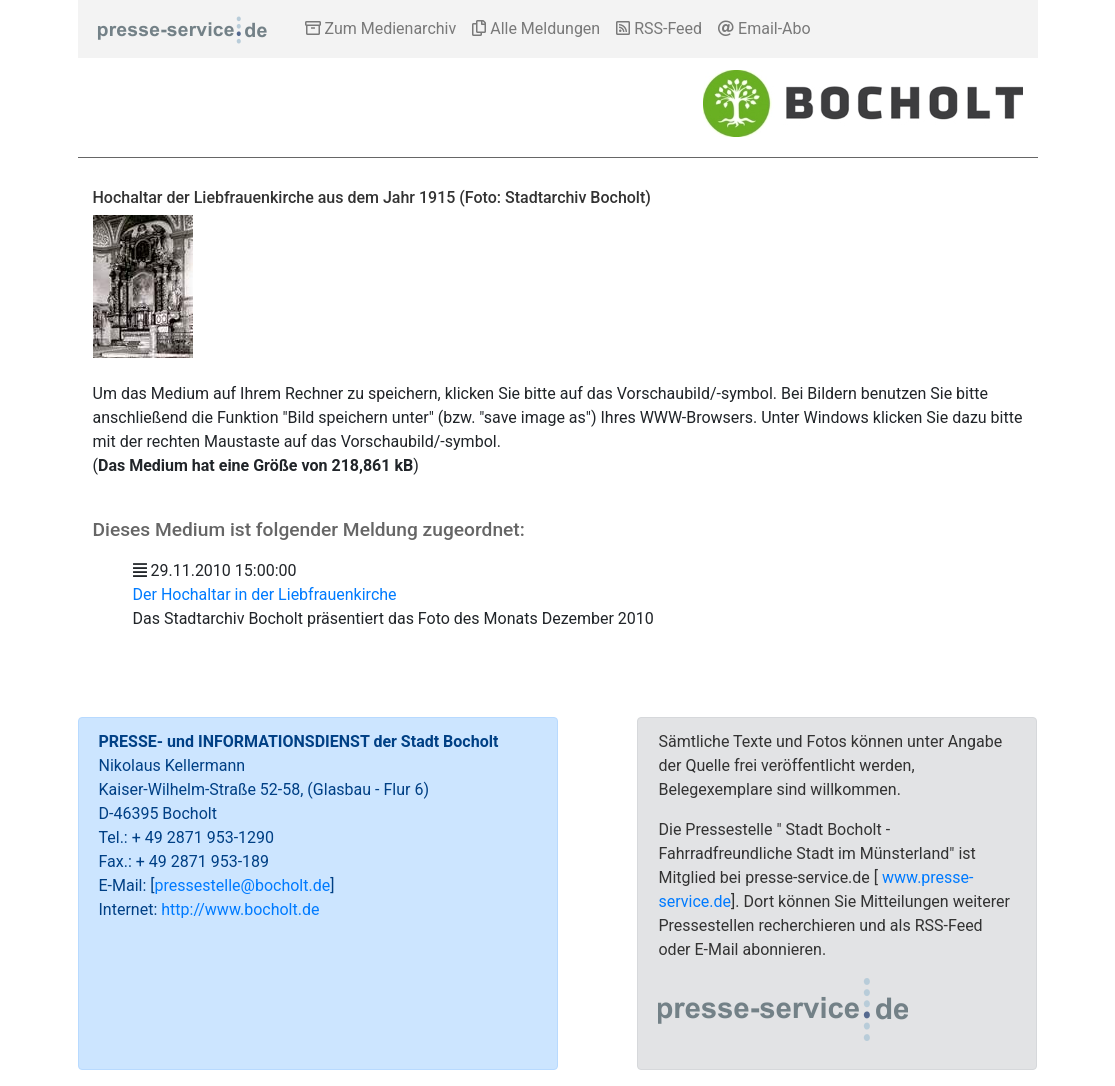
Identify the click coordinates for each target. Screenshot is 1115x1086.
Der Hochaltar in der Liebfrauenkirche (265, 594)
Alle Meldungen (536, 28)
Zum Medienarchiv (381, 28)
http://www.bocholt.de (240, 909)
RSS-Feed (659, 28)
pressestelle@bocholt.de (243, 885)
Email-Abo (764, 28)
